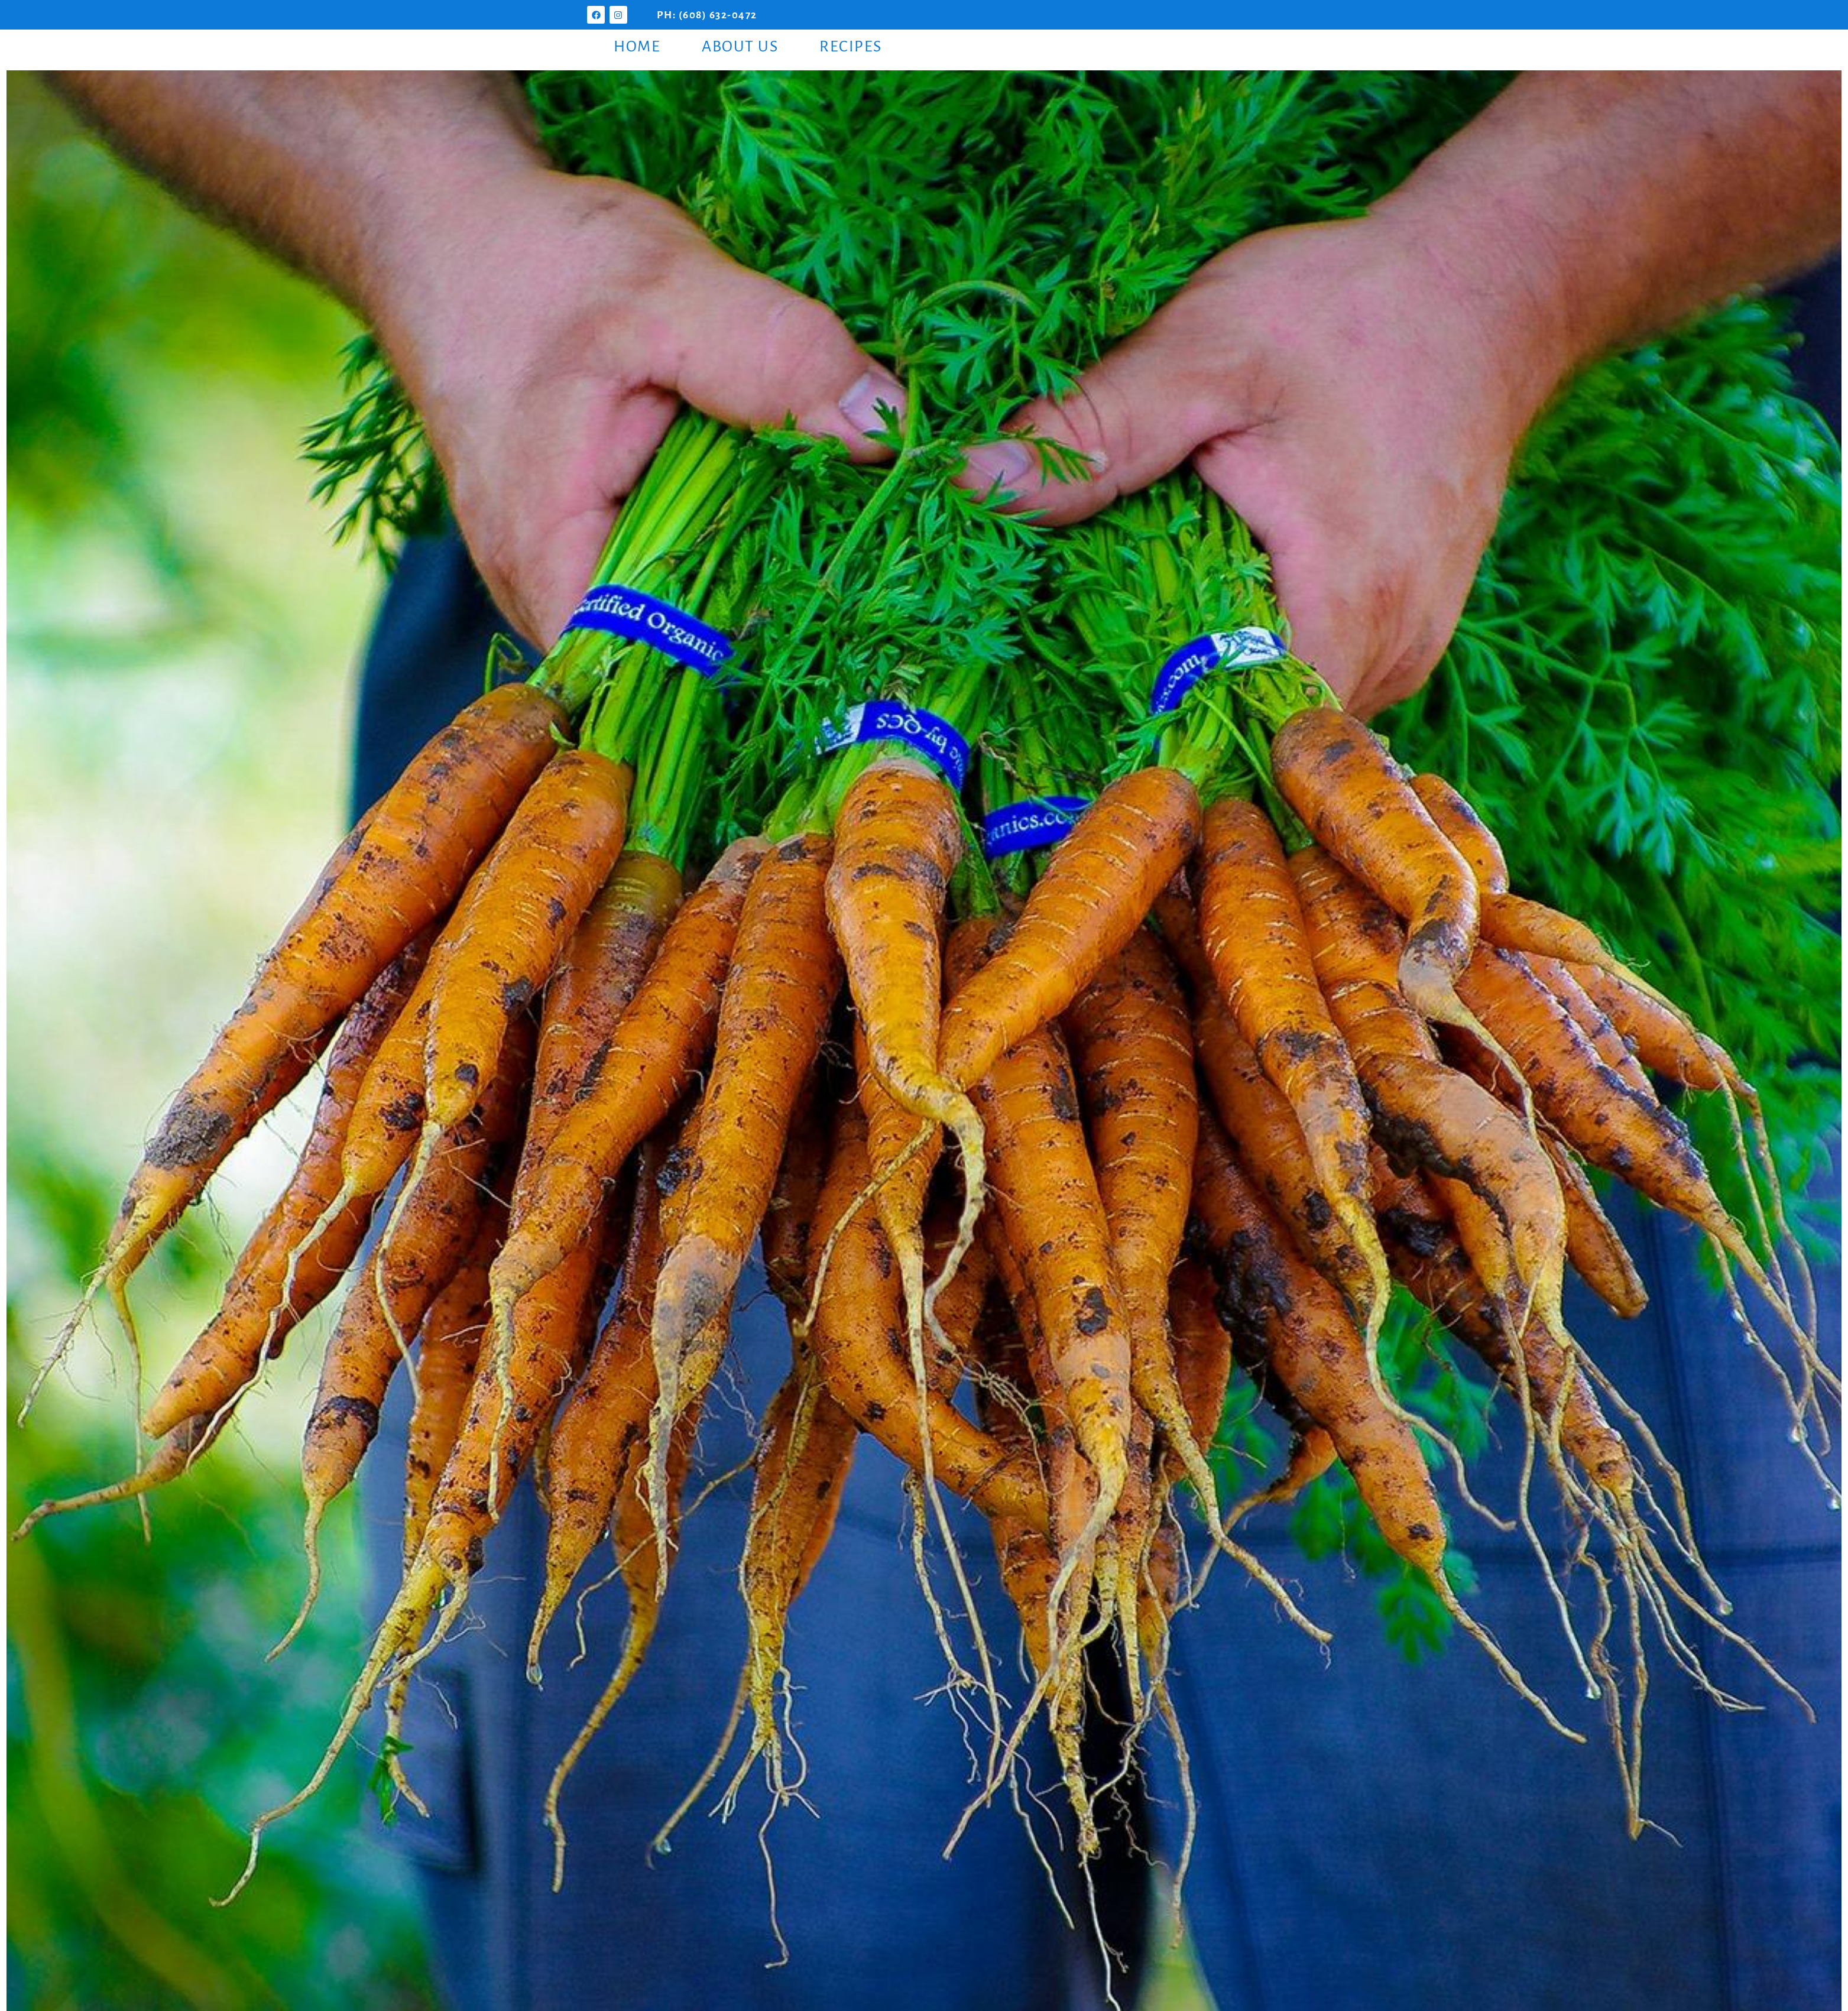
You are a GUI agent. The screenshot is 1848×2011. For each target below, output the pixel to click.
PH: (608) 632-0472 (707, 15)
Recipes (850, 46)
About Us (740, 46)
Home (637, 46)
